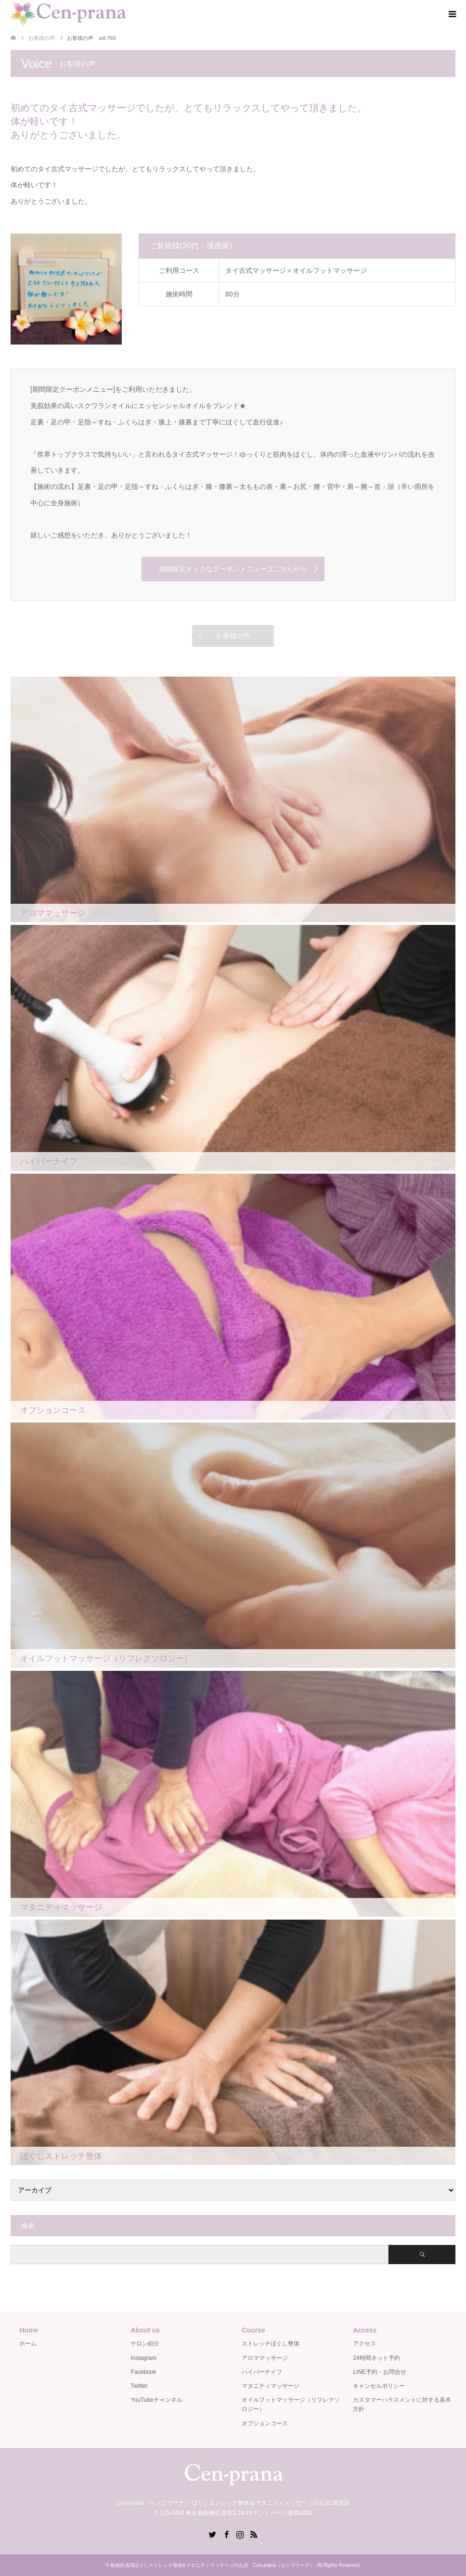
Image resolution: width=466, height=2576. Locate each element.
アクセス (364, 2343)
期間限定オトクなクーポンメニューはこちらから (233, 569)
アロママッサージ (265, 2358)
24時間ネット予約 (376, 2358)
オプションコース (265, 2423)
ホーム (28, 2343)
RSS (253, 2533)
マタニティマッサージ (270, 2386)
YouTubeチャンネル (156, 2400)
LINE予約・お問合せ (379, 2372)
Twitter (138, 2386)
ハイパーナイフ (262, 2372)
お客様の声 (233, 636)
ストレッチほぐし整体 (270, 2343)
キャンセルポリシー (379, 2386)
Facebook (143, 2372)
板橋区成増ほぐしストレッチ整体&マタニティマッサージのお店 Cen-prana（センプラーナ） (212, 2565)
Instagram (143, 2358)
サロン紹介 (144, 2343)
